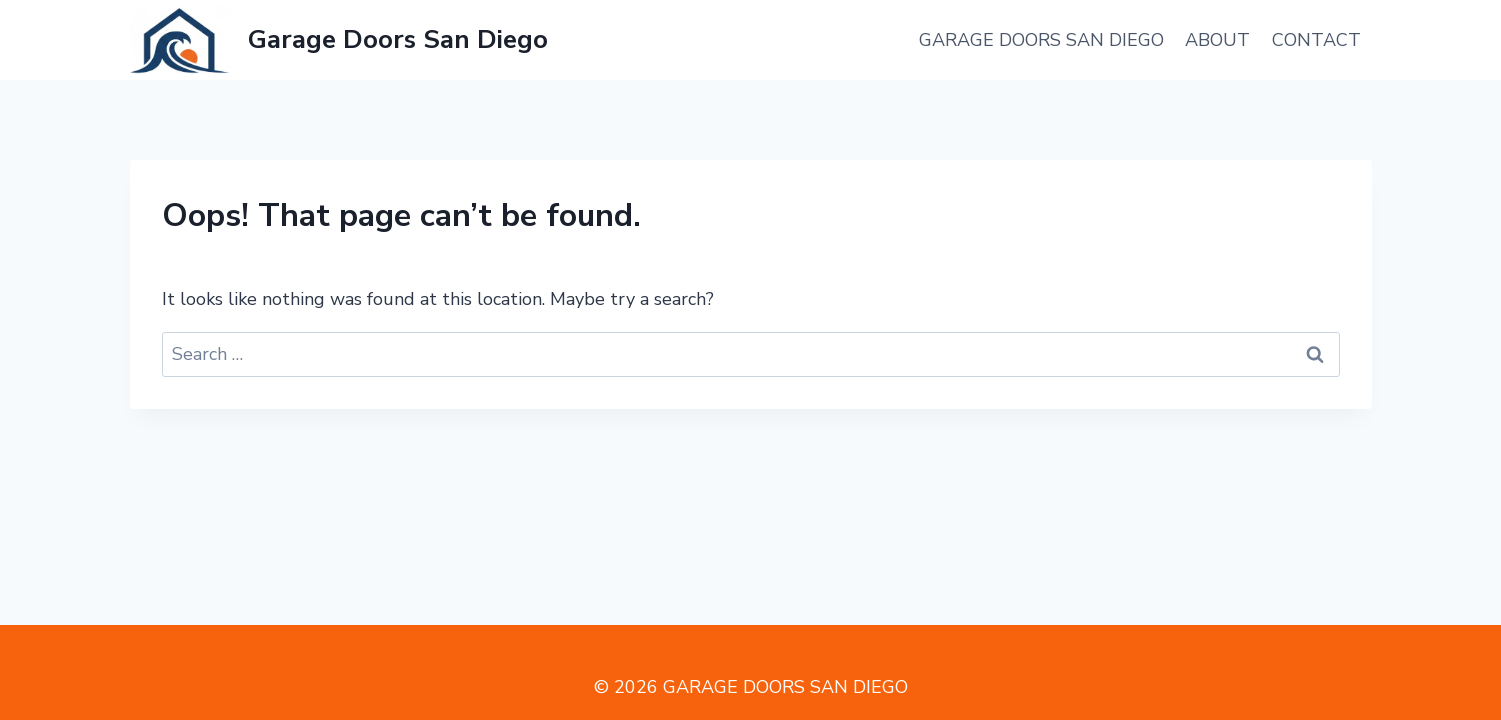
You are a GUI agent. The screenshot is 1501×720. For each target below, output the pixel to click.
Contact (1316, 40)
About (1217, 40)
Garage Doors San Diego (1041, 40)
